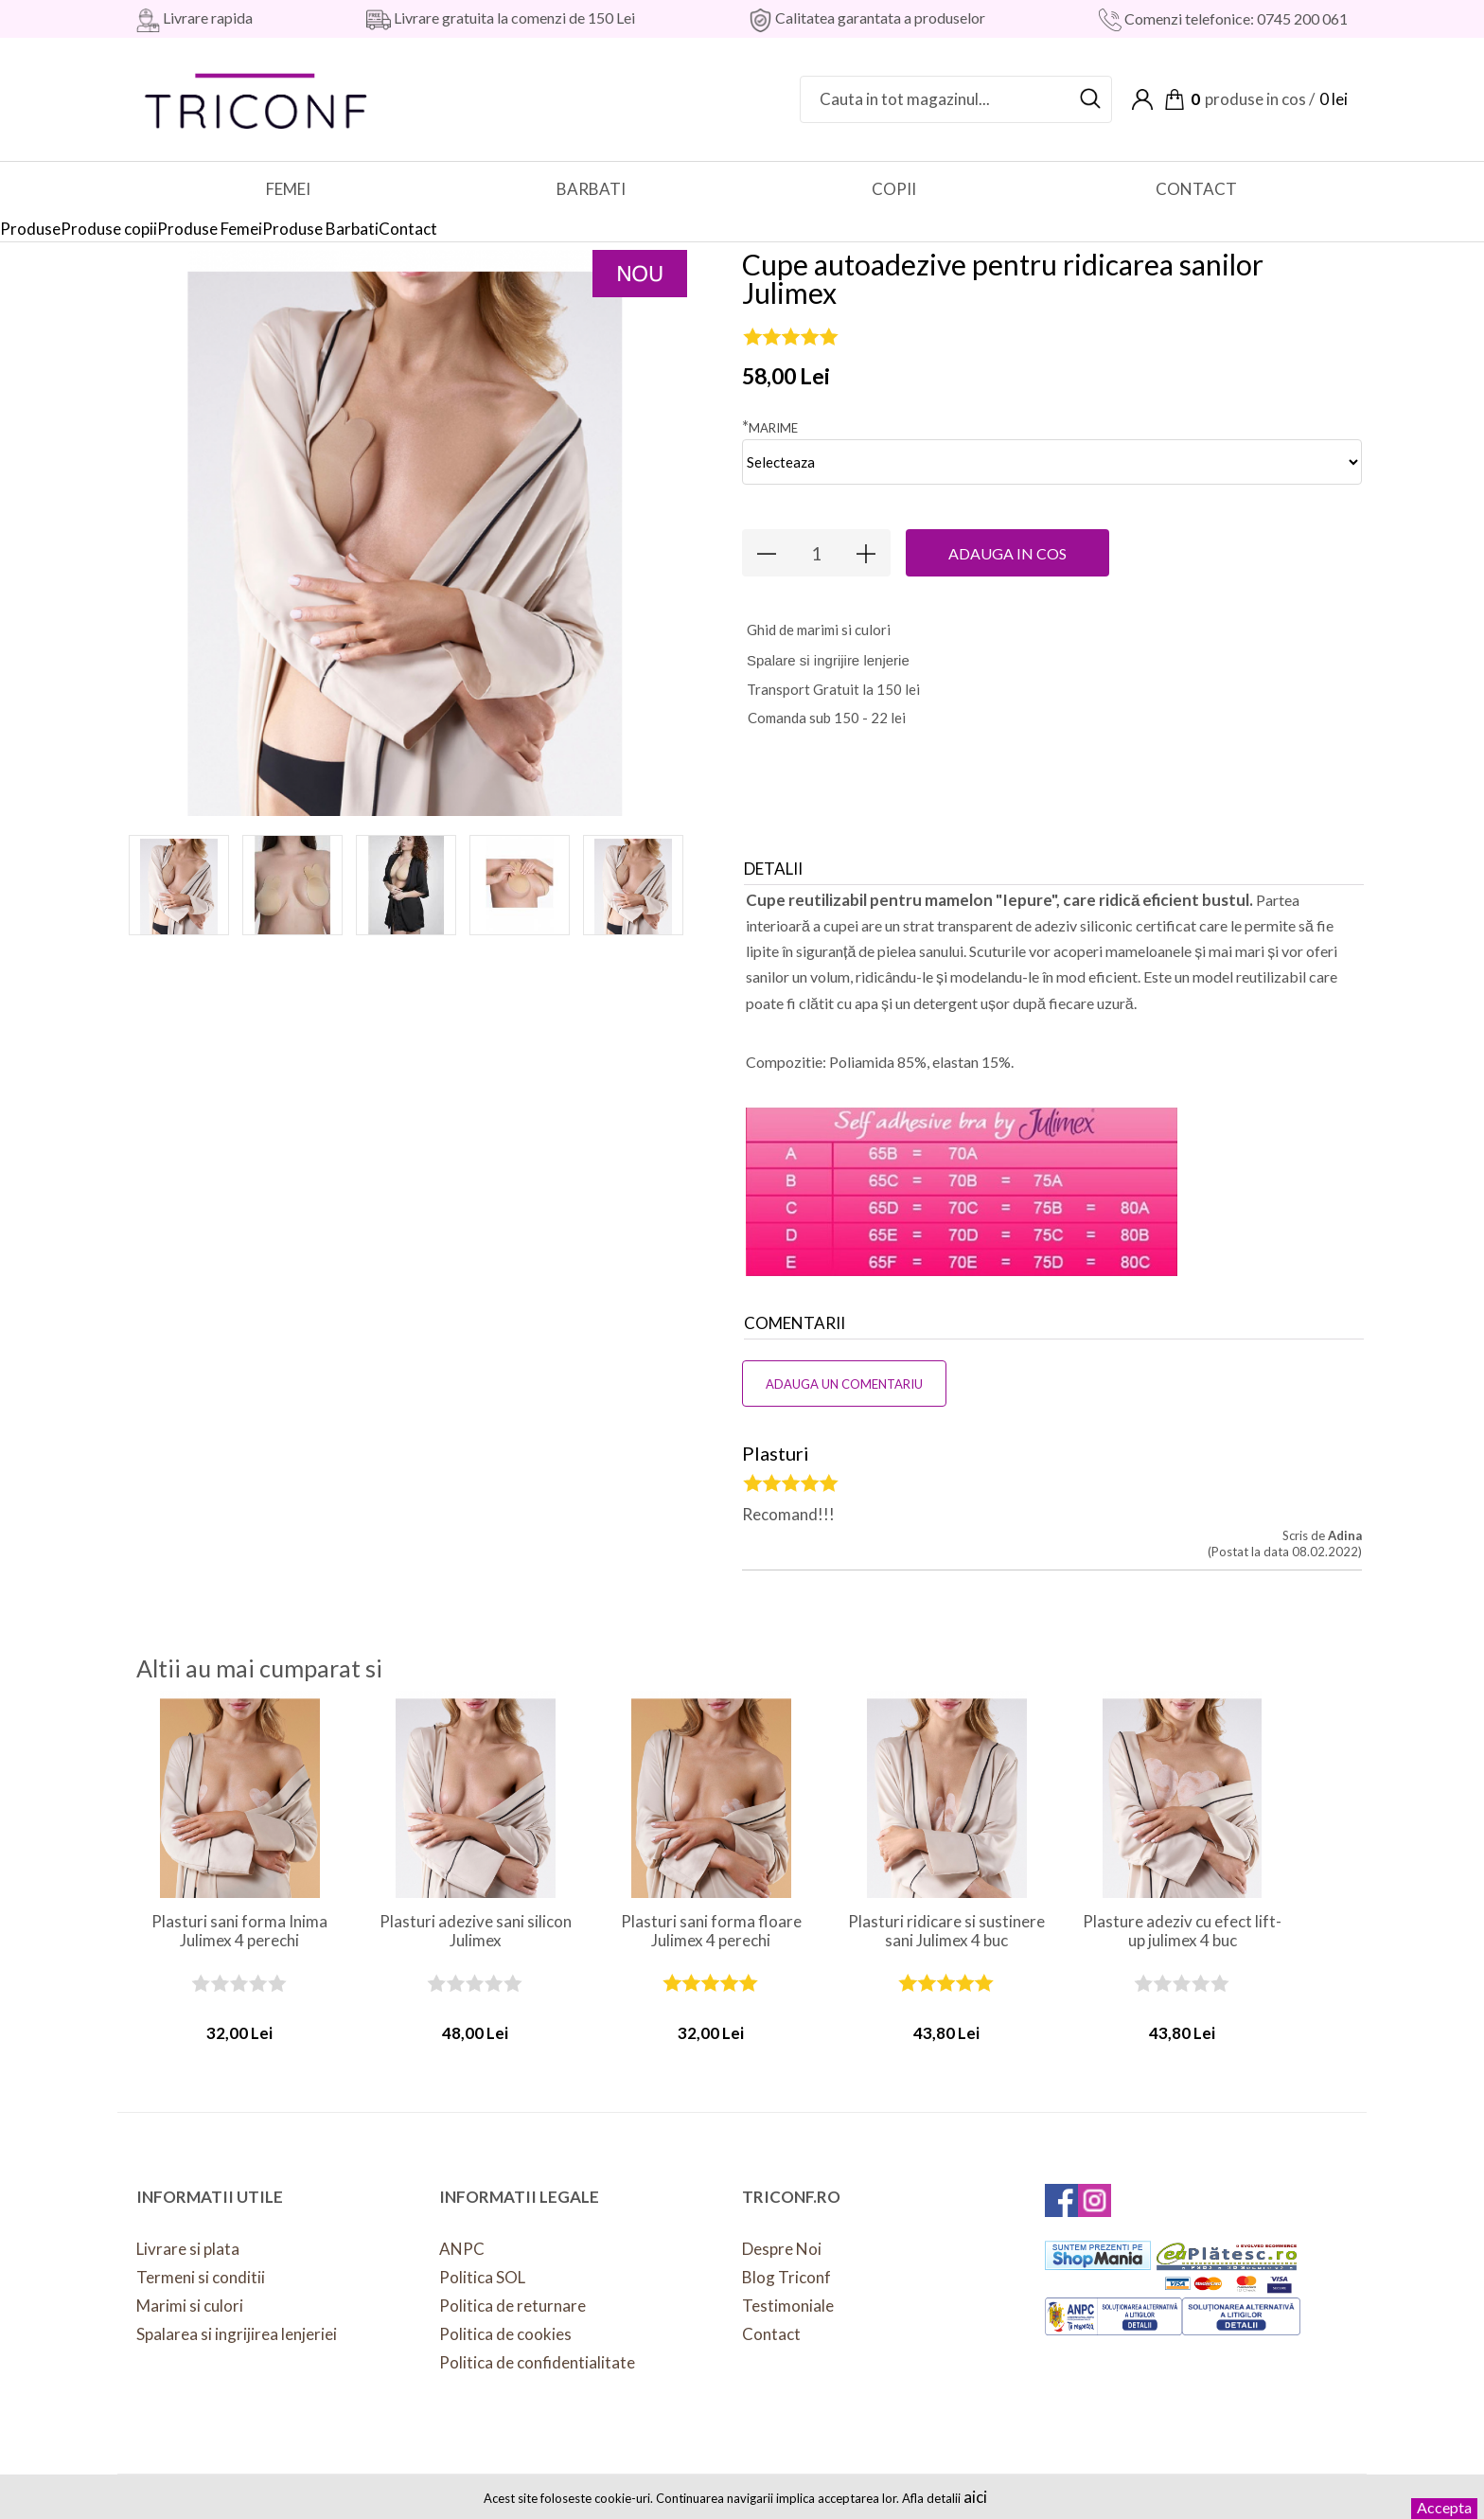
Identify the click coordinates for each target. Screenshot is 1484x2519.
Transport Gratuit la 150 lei (833, 689)
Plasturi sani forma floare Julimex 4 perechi (711, 1931)
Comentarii (794, 1323)
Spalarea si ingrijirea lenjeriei (236, 2334)
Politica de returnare (512, 2305)
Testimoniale (788, 2305)
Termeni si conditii (200, 2277)
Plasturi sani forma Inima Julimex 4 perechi (239, 1931)
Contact (771, 2334)
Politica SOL (482, 2277)
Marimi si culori (189, 2305)
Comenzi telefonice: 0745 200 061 (1235, 18)
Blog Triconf (786, 2277)
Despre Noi (782, 2249)
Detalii (773, 868)
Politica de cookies (505, 2334)
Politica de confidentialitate (537, 2362)
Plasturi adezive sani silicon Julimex (476, 1931)
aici (975, 2497)
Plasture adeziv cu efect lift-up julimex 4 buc (1182, 1931)
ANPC (462, 2249)
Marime (770, 426)
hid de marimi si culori (819, 629)
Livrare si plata (187, 2249)
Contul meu (1142, 99)
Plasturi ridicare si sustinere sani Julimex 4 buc (946, 1931)
